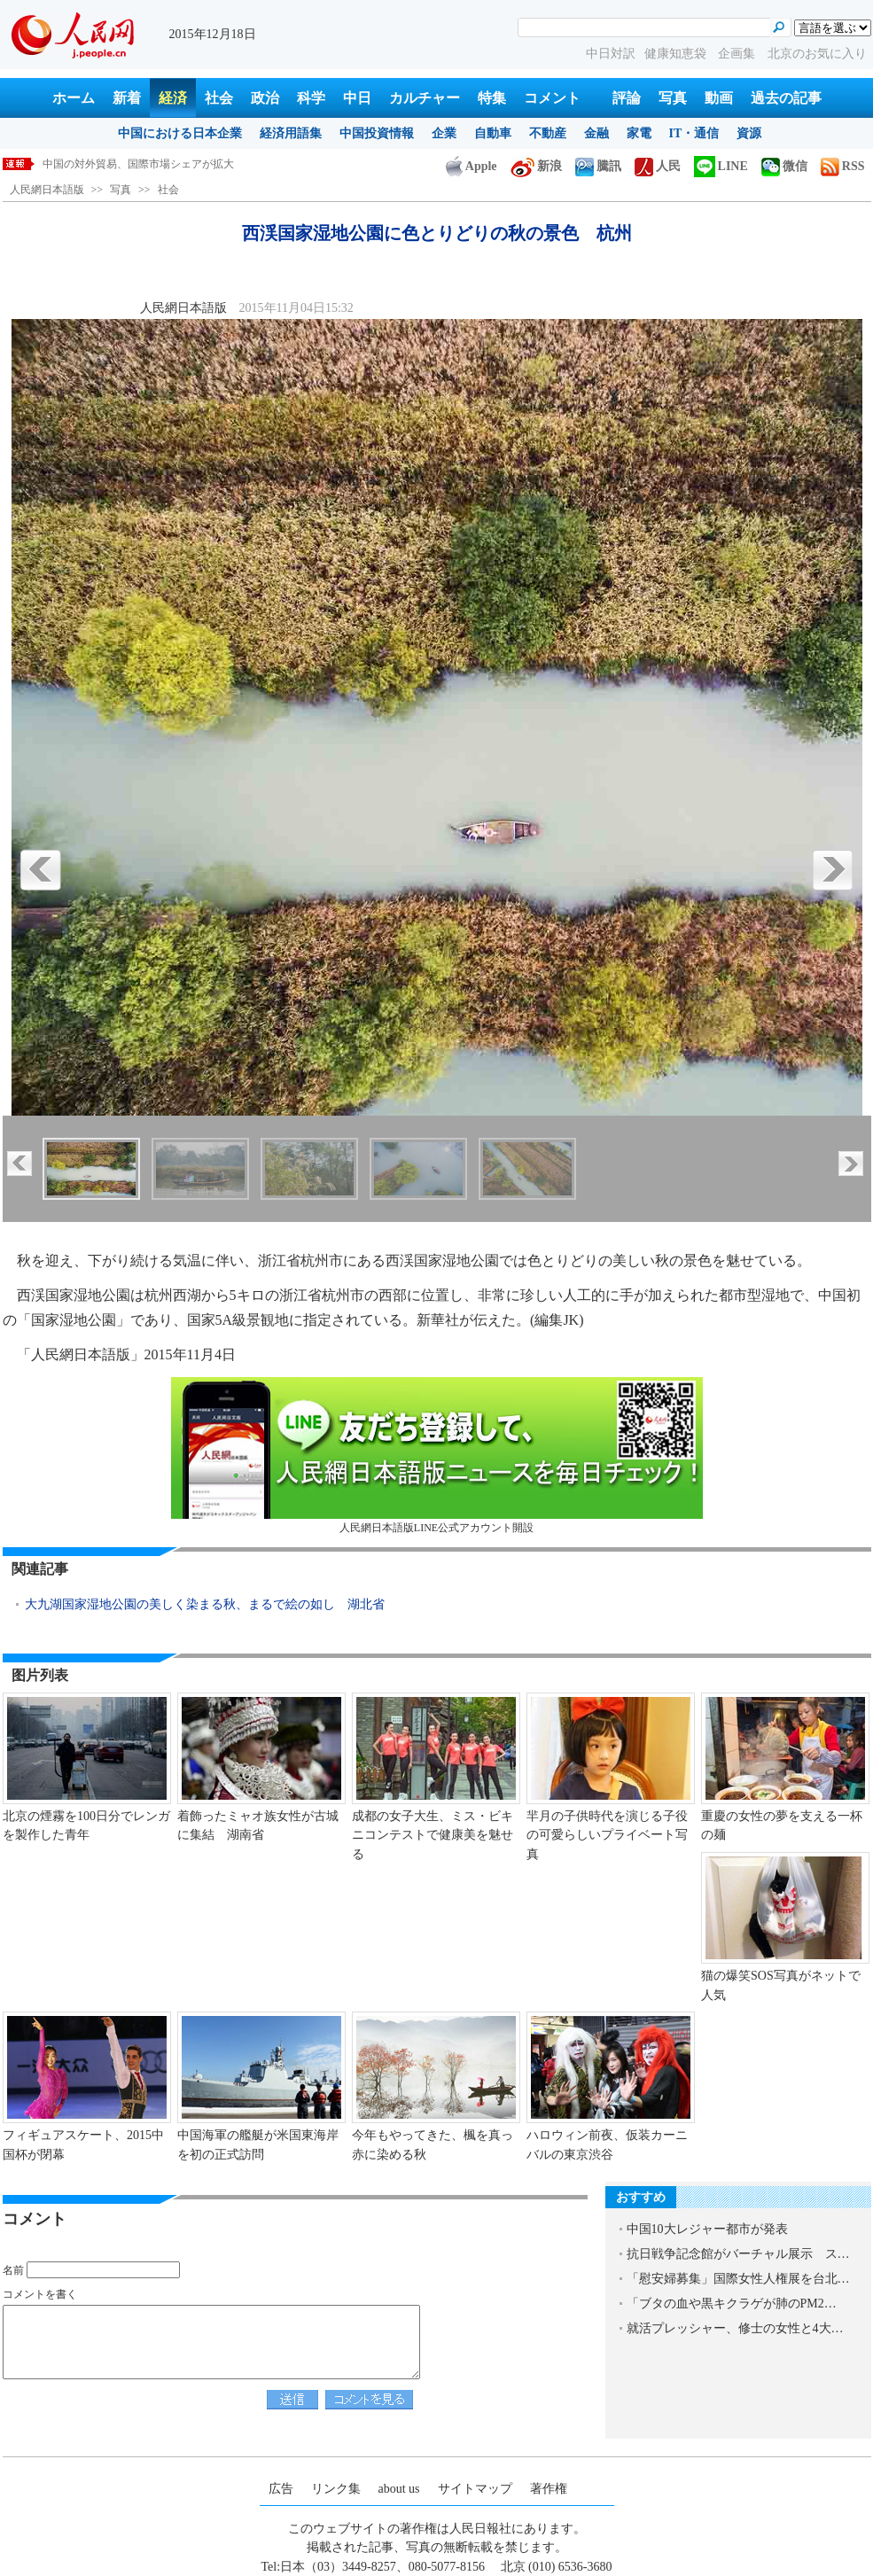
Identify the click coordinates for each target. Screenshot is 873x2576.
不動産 (547, 133)
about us (399, 2488)
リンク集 (336, 2488)
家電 (639, 133)
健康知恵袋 (677, 53)
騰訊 (598, 166)
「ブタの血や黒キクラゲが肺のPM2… (732, 2303)
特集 (492, 97)
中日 (357, 97)
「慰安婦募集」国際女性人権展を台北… (738, 2278)
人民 (658, 166)
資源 (749, 133)
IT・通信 (694, 133)
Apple (471, 166)
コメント (552, 97)
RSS (843, 166)
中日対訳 (610, 53)
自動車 (492, 133)
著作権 (548, 2488)
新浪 (536, 166)
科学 (311, 97)
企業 (444, 133)
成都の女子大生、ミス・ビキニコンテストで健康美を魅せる (432, 1835)
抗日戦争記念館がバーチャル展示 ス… (738, 2254)
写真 (673, 97)
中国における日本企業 (180, 133)
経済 (173, 97)
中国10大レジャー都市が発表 (707, 2229)
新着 (127, 97)
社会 (219, 97)
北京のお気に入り (817, 53)
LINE (721, 166)
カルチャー (424, 97)
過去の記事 (786, 97)
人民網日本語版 (47, 189)
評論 (626, 97)
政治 (265, 97)
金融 (596, 133)
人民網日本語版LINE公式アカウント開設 (437, 1455)
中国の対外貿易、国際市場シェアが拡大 (138, 164)
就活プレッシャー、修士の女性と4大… (735, 2328)
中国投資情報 (376, 133)
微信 (784, 166)
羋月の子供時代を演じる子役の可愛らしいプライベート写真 (607, 1835)
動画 (719, 97)
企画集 (738, 53)
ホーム (73, 97)
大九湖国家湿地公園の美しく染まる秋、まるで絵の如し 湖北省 (205, 1604)
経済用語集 (291, 133)
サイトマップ (475, 2488)
